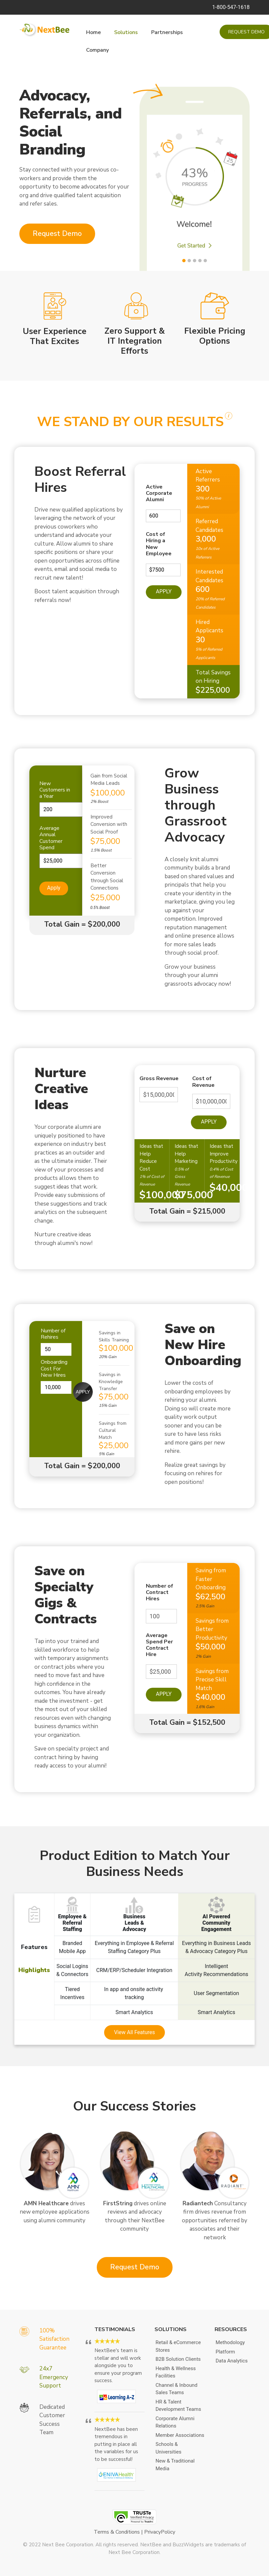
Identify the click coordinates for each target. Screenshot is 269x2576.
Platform (225, 2352)
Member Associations (180, 2435)
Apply (164, 591)
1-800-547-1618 (231, 7)
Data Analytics (232, 2361)
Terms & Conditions (117, 2532)
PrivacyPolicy (159, 2532)
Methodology (230, 2342)
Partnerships (167, 32)
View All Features (134, 2032)
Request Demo (57, 233)
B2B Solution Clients (178, 2359)
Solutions (126, 32)
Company (97, 50)
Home (93, 32)
